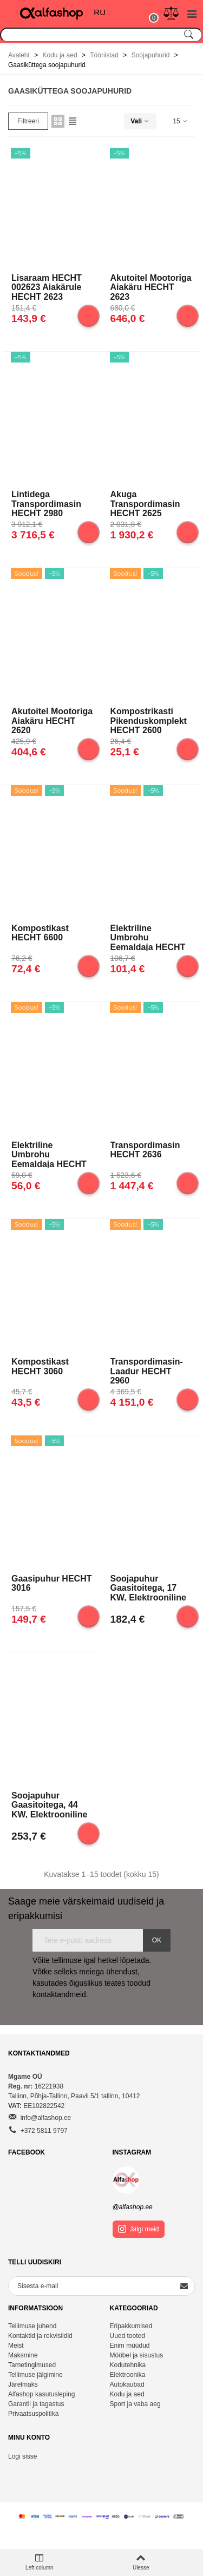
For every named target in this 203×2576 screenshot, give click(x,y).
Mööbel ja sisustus (136, 2355)
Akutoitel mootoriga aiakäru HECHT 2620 (52, 720)
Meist (16, 2345)
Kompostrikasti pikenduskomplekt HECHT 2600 (148, 720)
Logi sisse (22, 2456)
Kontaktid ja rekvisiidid (40, 2336)
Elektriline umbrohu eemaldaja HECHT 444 (49, 1154)
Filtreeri (28, 121)
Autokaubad (127, 2384)
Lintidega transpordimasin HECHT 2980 (46, 503)
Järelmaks (23, 2384)
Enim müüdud (130, 2345)
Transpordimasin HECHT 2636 (145, 1150)
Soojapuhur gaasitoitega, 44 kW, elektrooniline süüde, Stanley (49, 1804)
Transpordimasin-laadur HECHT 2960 (146, 1370)
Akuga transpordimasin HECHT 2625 (145, 503)
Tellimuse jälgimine (35, 2375)
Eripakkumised (131, 2326)
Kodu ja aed (127, 2394)
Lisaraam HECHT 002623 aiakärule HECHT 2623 (46, 286)
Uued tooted (127, 2336)
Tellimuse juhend (32, 2326)
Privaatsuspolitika (33, 2413)
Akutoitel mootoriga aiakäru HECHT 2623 (151, 286)
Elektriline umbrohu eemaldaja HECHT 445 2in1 (148, 937)
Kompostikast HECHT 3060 (40, 1366)
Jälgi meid (138, 2229)
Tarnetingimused (32, 2365)
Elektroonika (128, 2375)
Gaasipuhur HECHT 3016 (51, 1583)
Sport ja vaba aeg (135, 2404)
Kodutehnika (128, 2365)
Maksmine (23, 2355)
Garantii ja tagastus (36, 2404)
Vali (140, 121)
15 (180, 121)
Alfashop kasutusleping (41, 2394)
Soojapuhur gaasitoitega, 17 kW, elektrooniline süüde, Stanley (148, 1587)
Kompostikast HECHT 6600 (40, 933)
